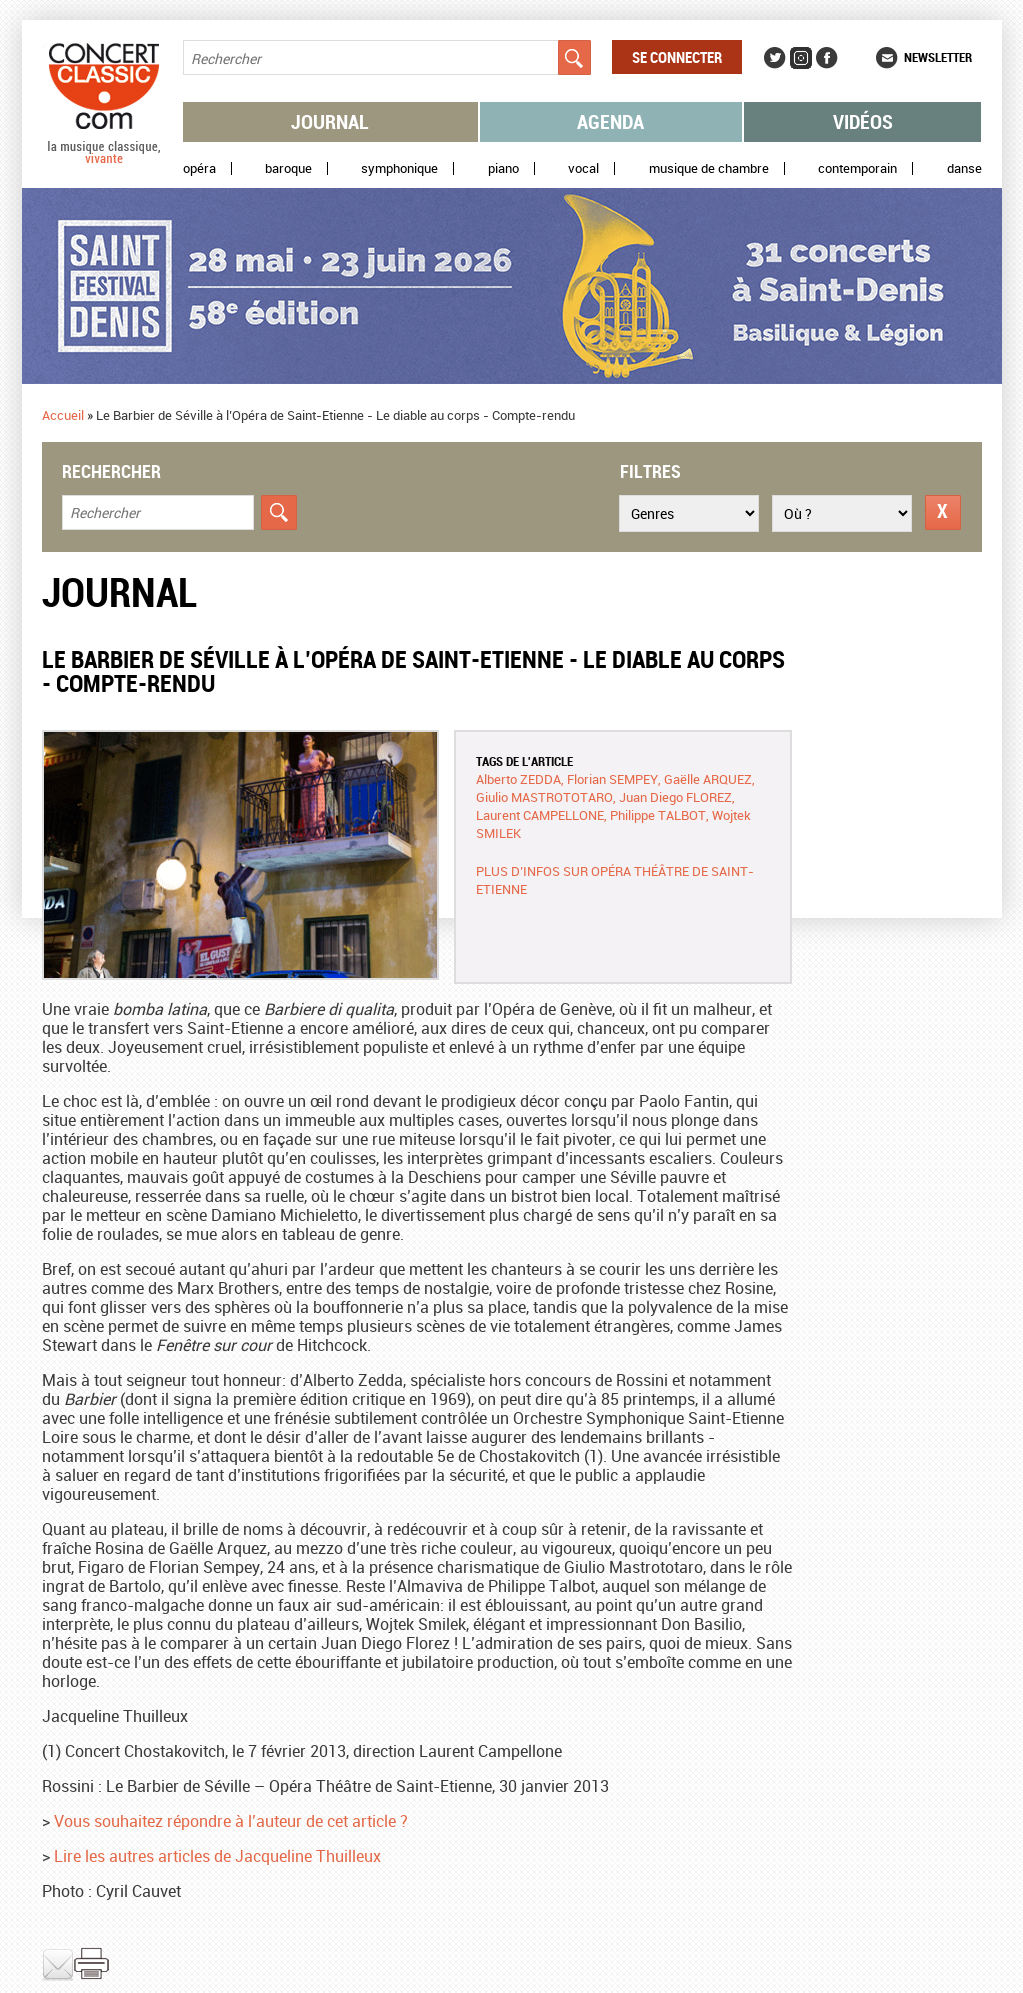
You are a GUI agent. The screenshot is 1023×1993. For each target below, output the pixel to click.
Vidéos (863, 121)
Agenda (610, 121)
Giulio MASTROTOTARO (544, 797)
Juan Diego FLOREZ (675, 797)
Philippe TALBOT (658, 815)
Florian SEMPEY (612, 779)
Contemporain (857, 168)
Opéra (199, 168)
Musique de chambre (709, 168)
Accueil (63, 415)
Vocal (583, 168)
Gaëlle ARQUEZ (708, 779)
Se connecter (677, 57)
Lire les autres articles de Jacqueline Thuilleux (217, 1856)
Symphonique (399, 168)
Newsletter (938, 57)
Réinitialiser (943, 512)
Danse (964, 168)
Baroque (288, 168)
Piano (503, 168)
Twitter (775, 58)
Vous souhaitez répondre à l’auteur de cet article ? (231, 1821)
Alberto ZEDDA (518, 779)
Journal (330, 121)
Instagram (801, 58)
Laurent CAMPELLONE (540, 815)
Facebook (827, 58)
